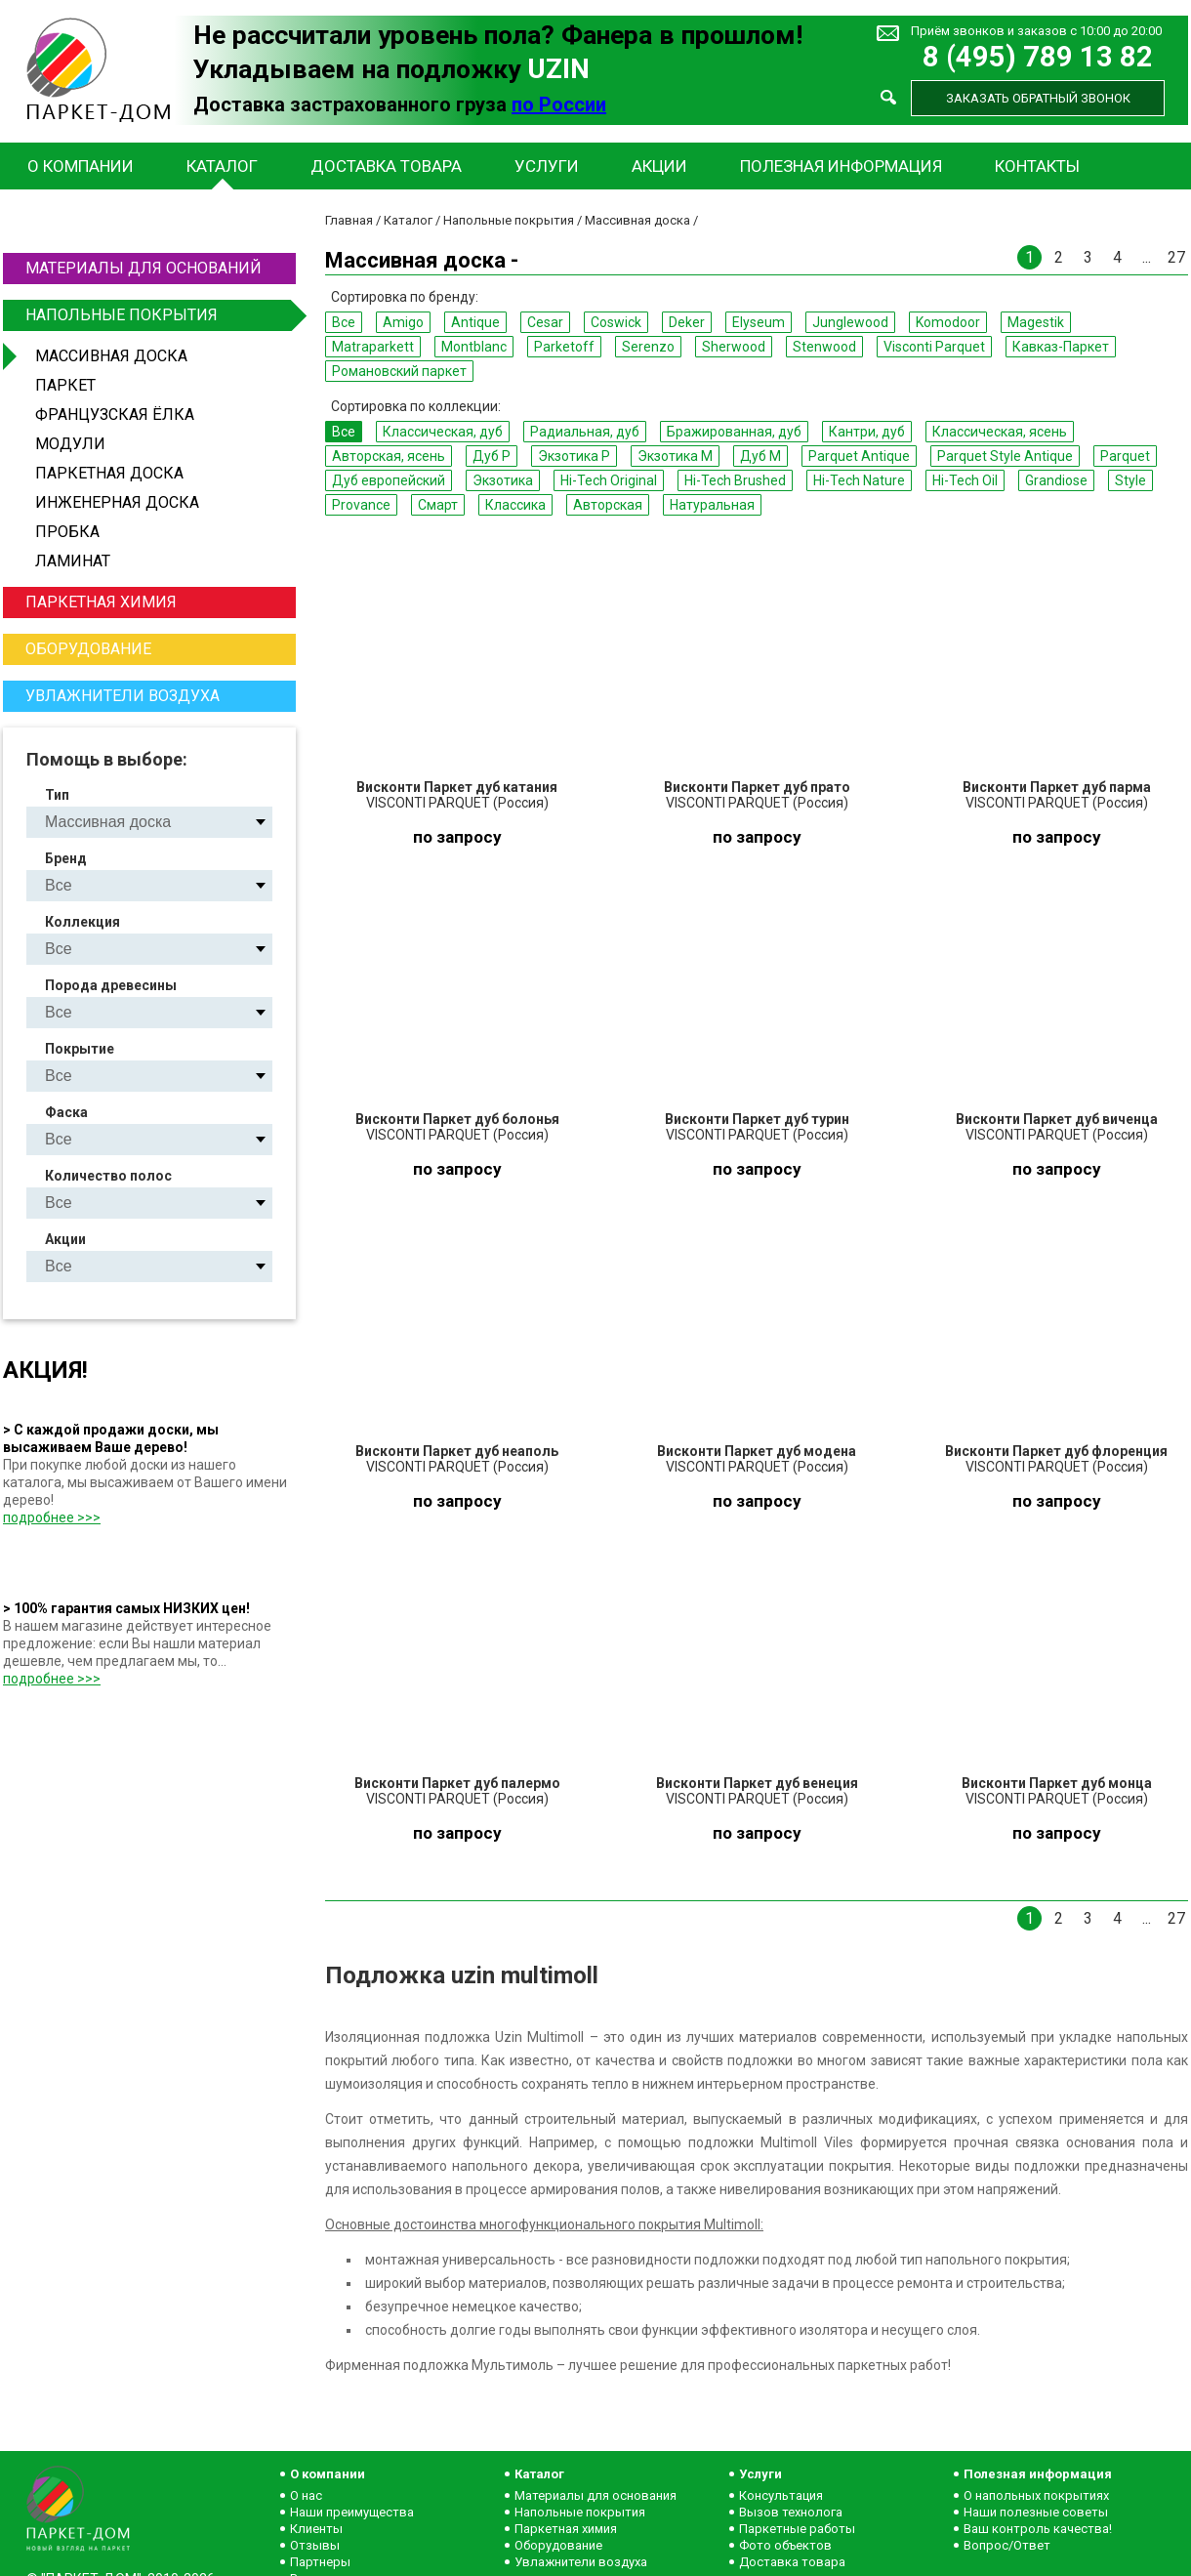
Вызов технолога (790, 2512)
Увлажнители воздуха (122, 695)
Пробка (67, 531)
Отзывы (315, 2545)
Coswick (616, 322)
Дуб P (491, 456)
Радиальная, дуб (584, 431)
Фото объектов (785, 2545)
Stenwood (824, 346)
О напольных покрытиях (1036, 2495)
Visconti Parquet (934, 346)
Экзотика (502, 480)
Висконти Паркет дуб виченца (1057, 1119)
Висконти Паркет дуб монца (1057, 1783)
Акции (659, 166)
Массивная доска (111, 356)
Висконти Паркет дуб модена (756, 1451)
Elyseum (758, 322)
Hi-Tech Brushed (735, 480)
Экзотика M (675, 456)
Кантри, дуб (867, 431)
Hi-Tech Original (608, 480)
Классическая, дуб (443, 431)
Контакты (1037, 166)
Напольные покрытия (158, 315)
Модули (70, 444)
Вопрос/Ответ (1007, 2545)
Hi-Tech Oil (965, 480)
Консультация (781, 2495)
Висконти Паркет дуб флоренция (1056, 1451)
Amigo (403, 322)
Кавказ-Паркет (1060, 346)
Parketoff (564, 346)
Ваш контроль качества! (1038, 2528)
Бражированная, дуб (734, 431)
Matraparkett (373, 346)
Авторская (607, 505)
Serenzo (648, 346)
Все (343, 322)
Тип (57, 795)
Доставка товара (386, 166)
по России (559, 104)
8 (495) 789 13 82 (1038, 57)
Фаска (66, 1112)
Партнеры (320, 2562)
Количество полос (108, 1176)
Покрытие (79, 1049)
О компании (80, 166)
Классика (515, 505)
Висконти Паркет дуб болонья (457, 1119)
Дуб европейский (388, 480)
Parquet (1125, 456)
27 (1176, 257)
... (1146, 257)
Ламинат (72, 561)
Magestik (1035, 322)
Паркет (65, 385)
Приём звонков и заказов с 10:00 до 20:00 (1036, 30)
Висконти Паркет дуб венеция (757, 1783)
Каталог (222, 166)
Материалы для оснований (143, 268)
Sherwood (733, 346)
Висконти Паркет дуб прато (757, 787)
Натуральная (712, 505)
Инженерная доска (117, 502)
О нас (306, 2495)
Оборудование (88, 649)
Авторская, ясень (388, 456)
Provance (361, 505)
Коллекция (82, 922)
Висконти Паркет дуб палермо (457, 1783)
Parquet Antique (859, 456)
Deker (687, 322)
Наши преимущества (352, 2512)
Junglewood (850, 322)
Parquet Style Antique (1005, 456)
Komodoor (948, 322)
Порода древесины (111, 985)
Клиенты (316, 2528)
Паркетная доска (109, 473)
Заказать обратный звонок (1038, 98)
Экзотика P (574, 456)
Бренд (66, 858)
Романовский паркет (399, 371)
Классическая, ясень (999, 431)
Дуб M (760, 456)
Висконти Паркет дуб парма (1057, 787)
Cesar (545, 322)
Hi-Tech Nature (859, 480)
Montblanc (474, 346)
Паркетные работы (797, 2528)
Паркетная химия (101, 602)
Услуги (546, 166)
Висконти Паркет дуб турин (757, 1119)
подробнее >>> (52, 1517)
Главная (349, 220)
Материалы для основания (595, 2495)
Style (1130, 480)
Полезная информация (841, 166)
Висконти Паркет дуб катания (456, 787)
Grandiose (1056, 480)
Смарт (438, 505)
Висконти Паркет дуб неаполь (456, 1451)
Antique (475, 322)
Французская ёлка (114, 414)
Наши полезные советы (1036, 2512)
